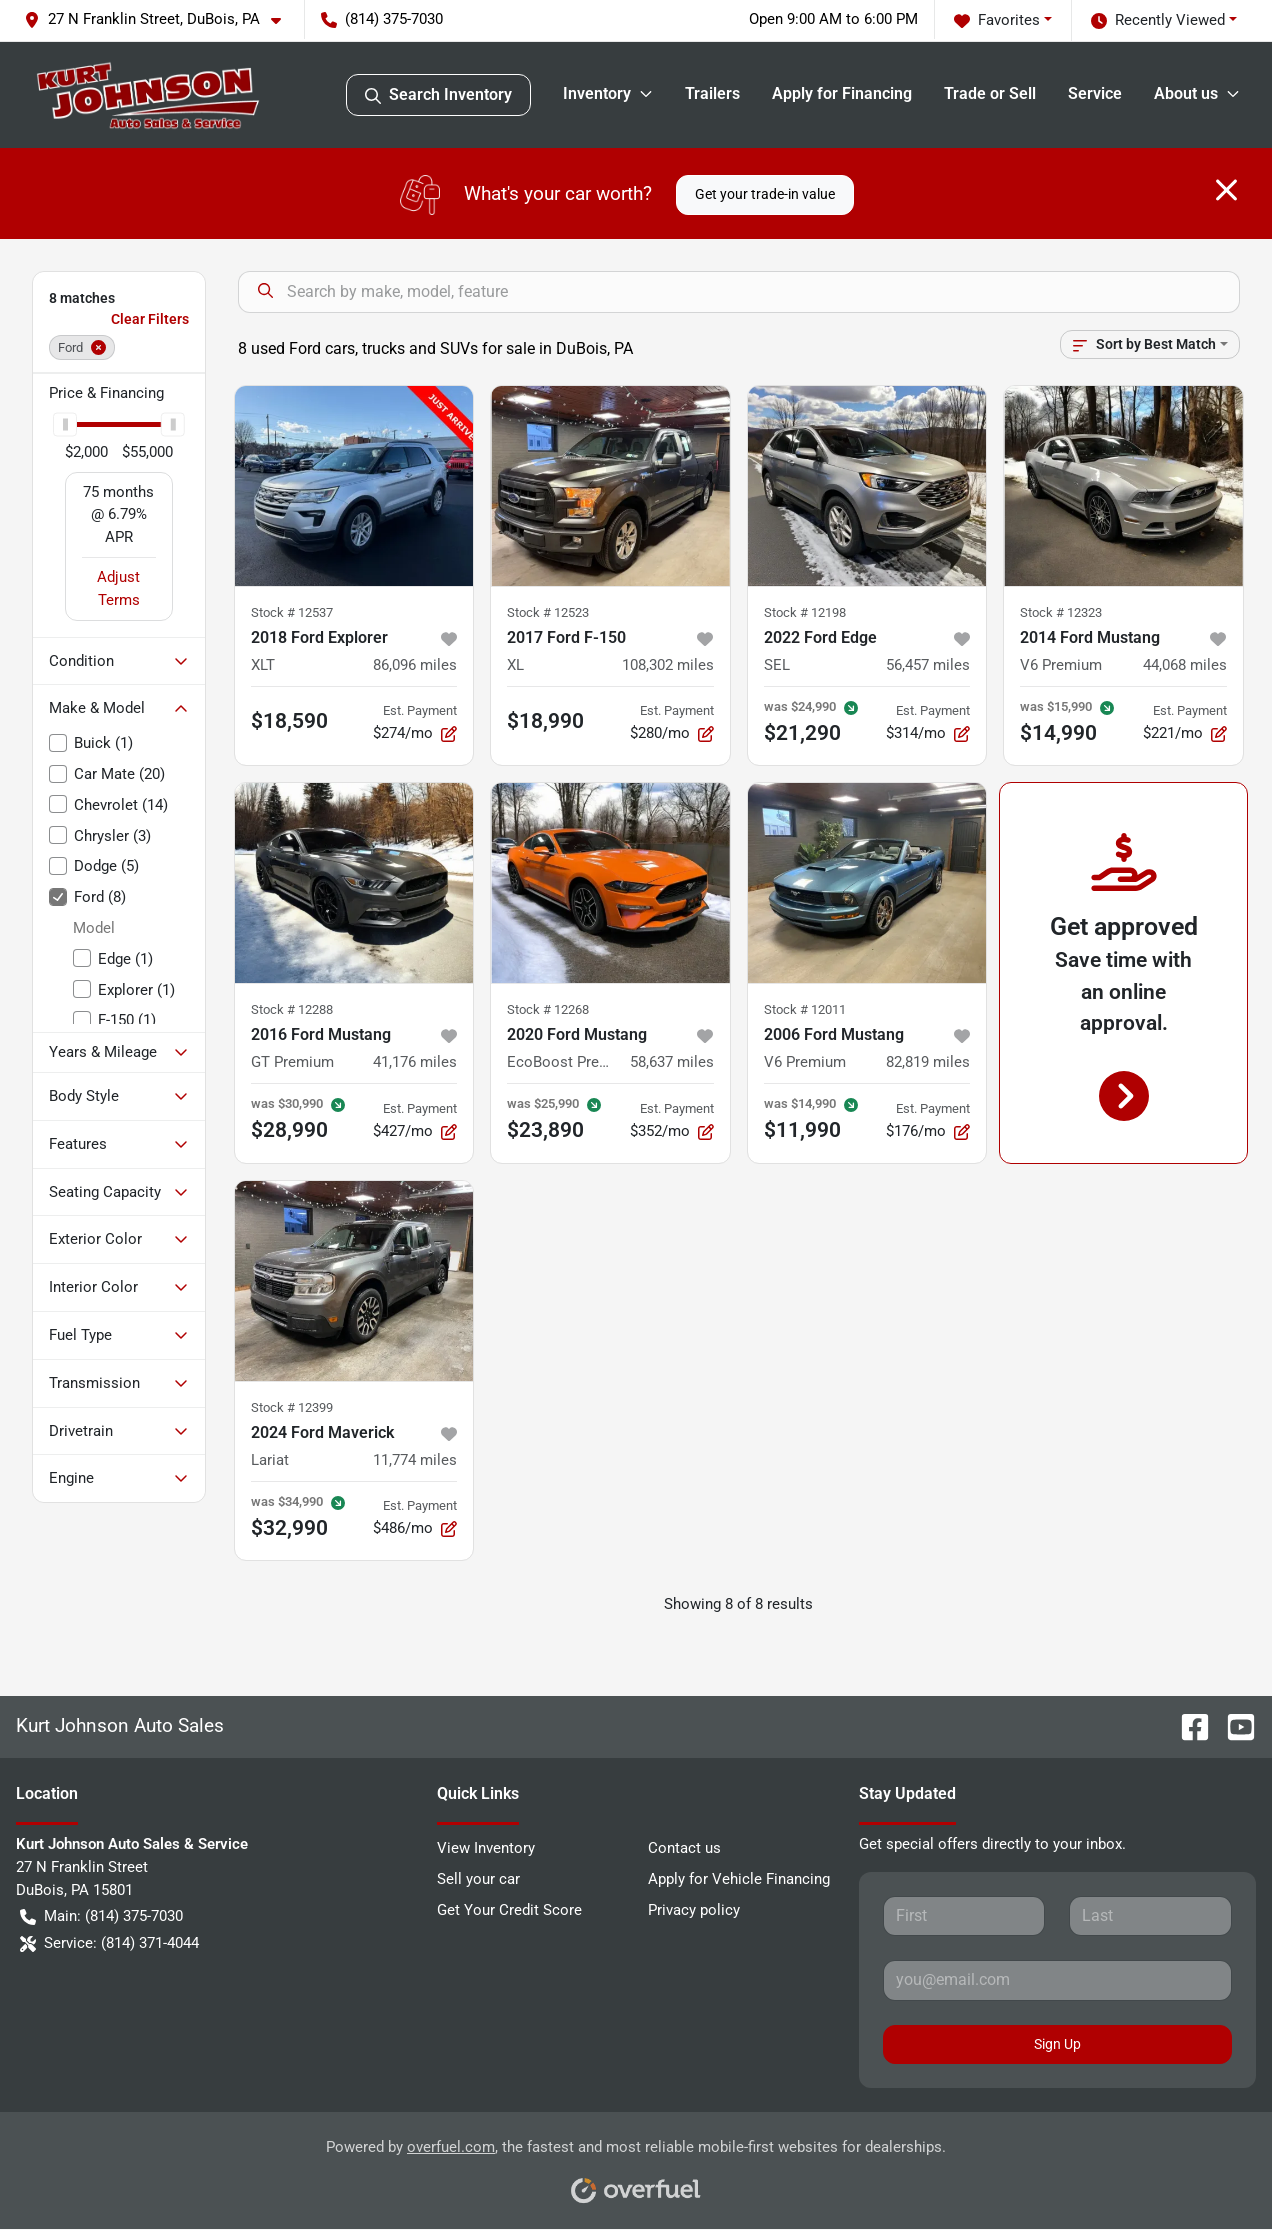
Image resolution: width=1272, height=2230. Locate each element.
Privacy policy (694, 1910)
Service (1095, 93)
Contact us (684, 1848)
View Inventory (486, 1848)
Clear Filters (150, 319)
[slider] (65, 425)
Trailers (712, 93)
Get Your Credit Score (509, 1910)
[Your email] (1057, 1980)
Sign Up (1057, 2044)
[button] (160, 19)
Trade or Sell (990, 93)
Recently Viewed (1158, 20)
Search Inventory (438, 95)
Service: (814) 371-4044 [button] (109, 1943)
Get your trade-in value (765, 194)
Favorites (997, 20)
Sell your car (478, 1879)
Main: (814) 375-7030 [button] (101, 1916)
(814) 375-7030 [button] (382, 19)
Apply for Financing (842, 93)
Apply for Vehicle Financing (739, 1879)
